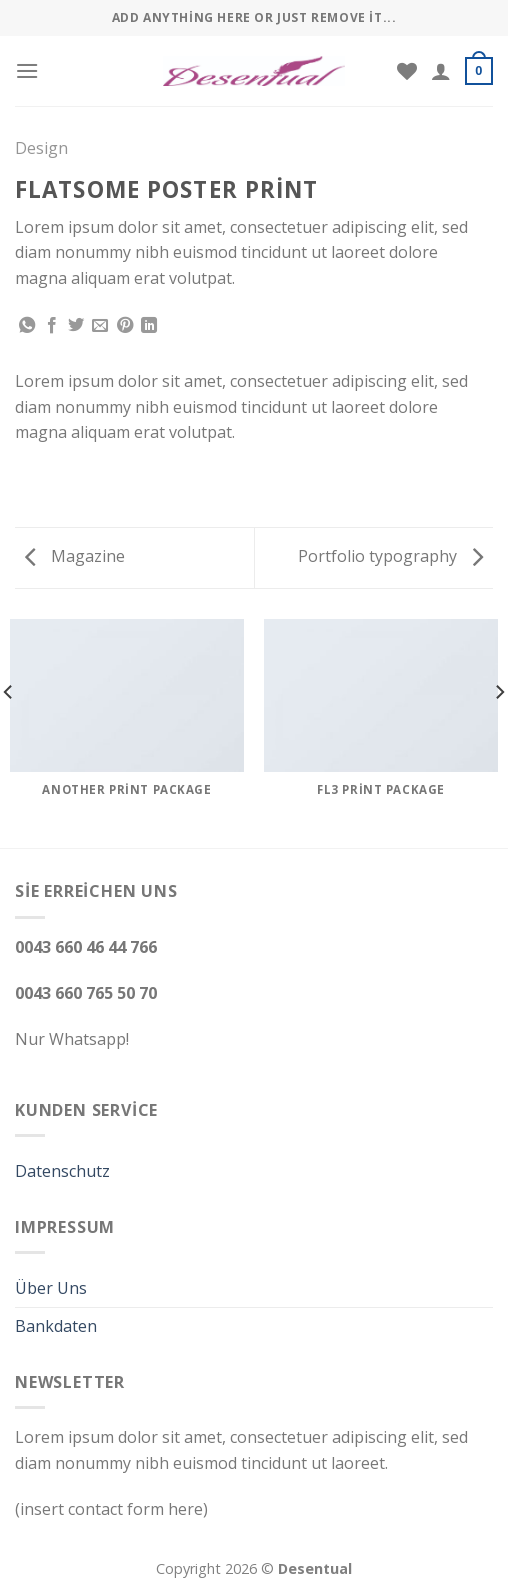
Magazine (75, 556)
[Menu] (27, 70)
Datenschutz (62, 1171)
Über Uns (51, 1288)
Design (41, 148)
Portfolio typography (390, 556)
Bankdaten (56, 1326)
